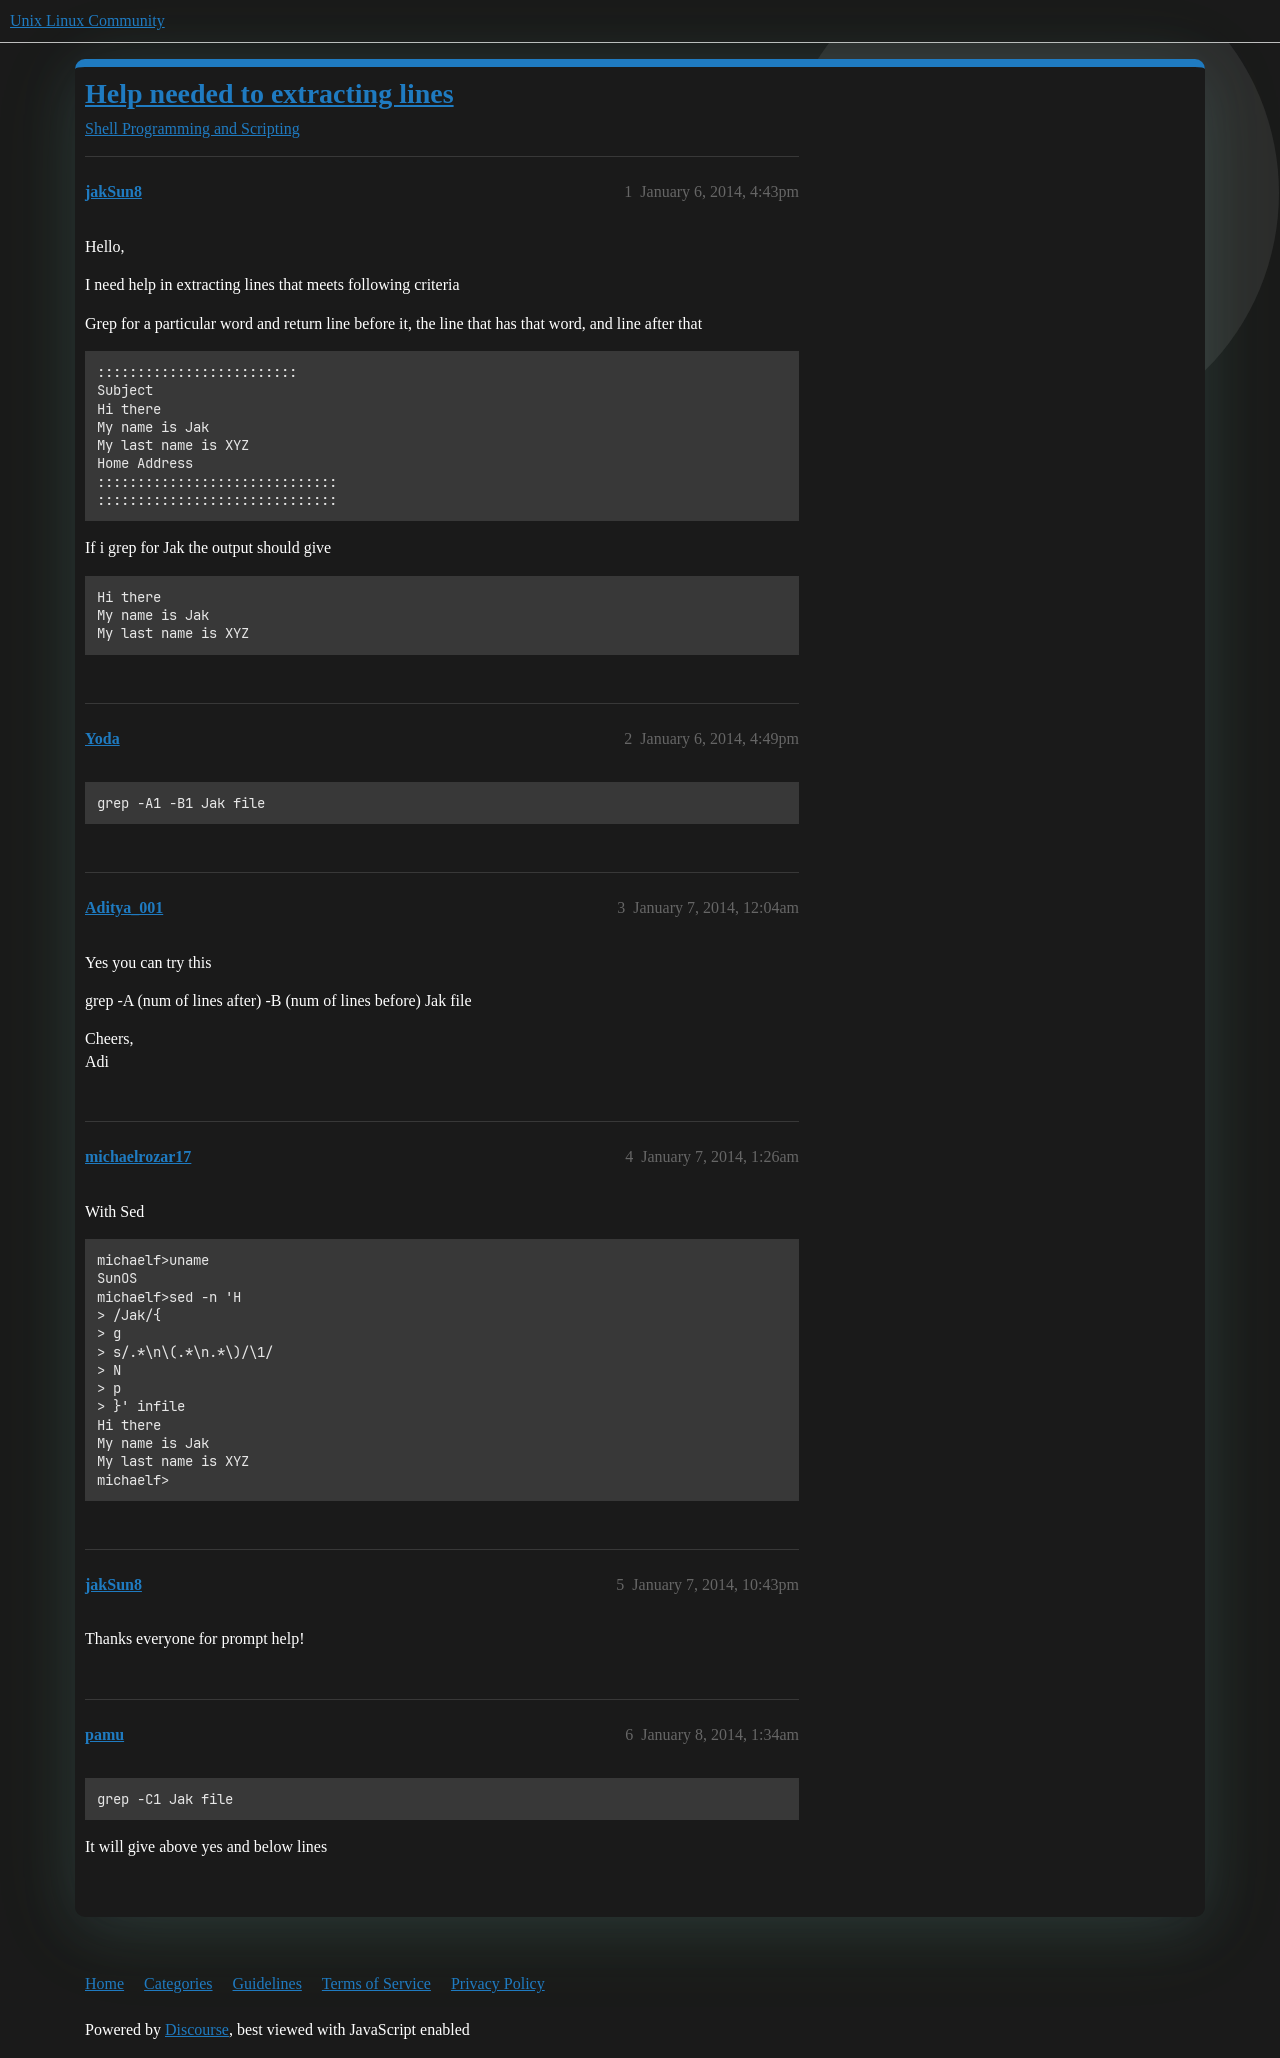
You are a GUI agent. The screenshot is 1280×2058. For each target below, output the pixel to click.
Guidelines (267, 1983)
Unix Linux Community (87, 20)
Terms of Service (376, 1983)
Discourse (197, 2029)
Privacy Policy (498, 1983)
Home (104, 1983)
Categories (178, 1983)
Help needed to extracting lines (269, 93)
